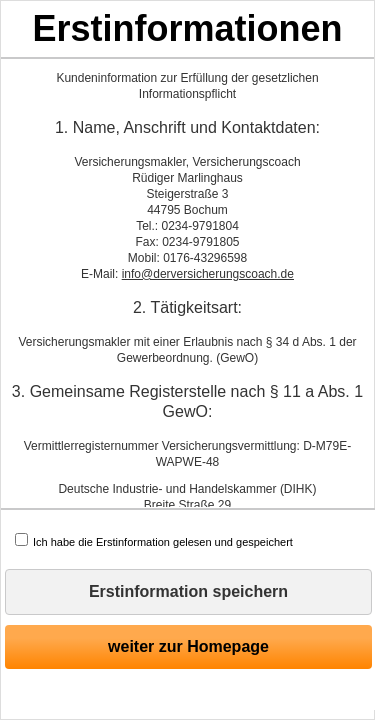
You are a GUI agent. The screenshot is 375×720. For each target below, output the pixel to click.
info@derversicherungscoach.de (208, 274)
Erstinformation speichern (188, 591)
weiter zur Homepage (188, 646)
